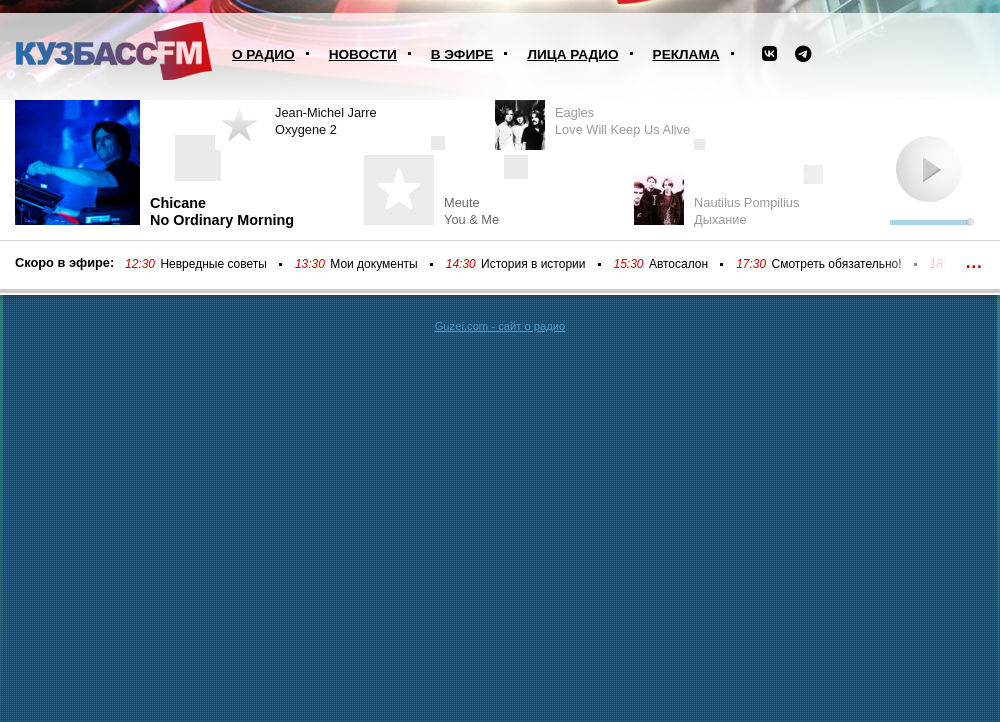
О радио (263, 54)
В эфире (462, 54)
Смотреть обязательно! (837, 264)
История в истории (533, 264)
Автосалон (678, 264)
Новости (363, 54)
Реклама (686, 54)
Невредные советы (213, 264)
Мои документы (373, 264)
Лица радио (572, 54)
